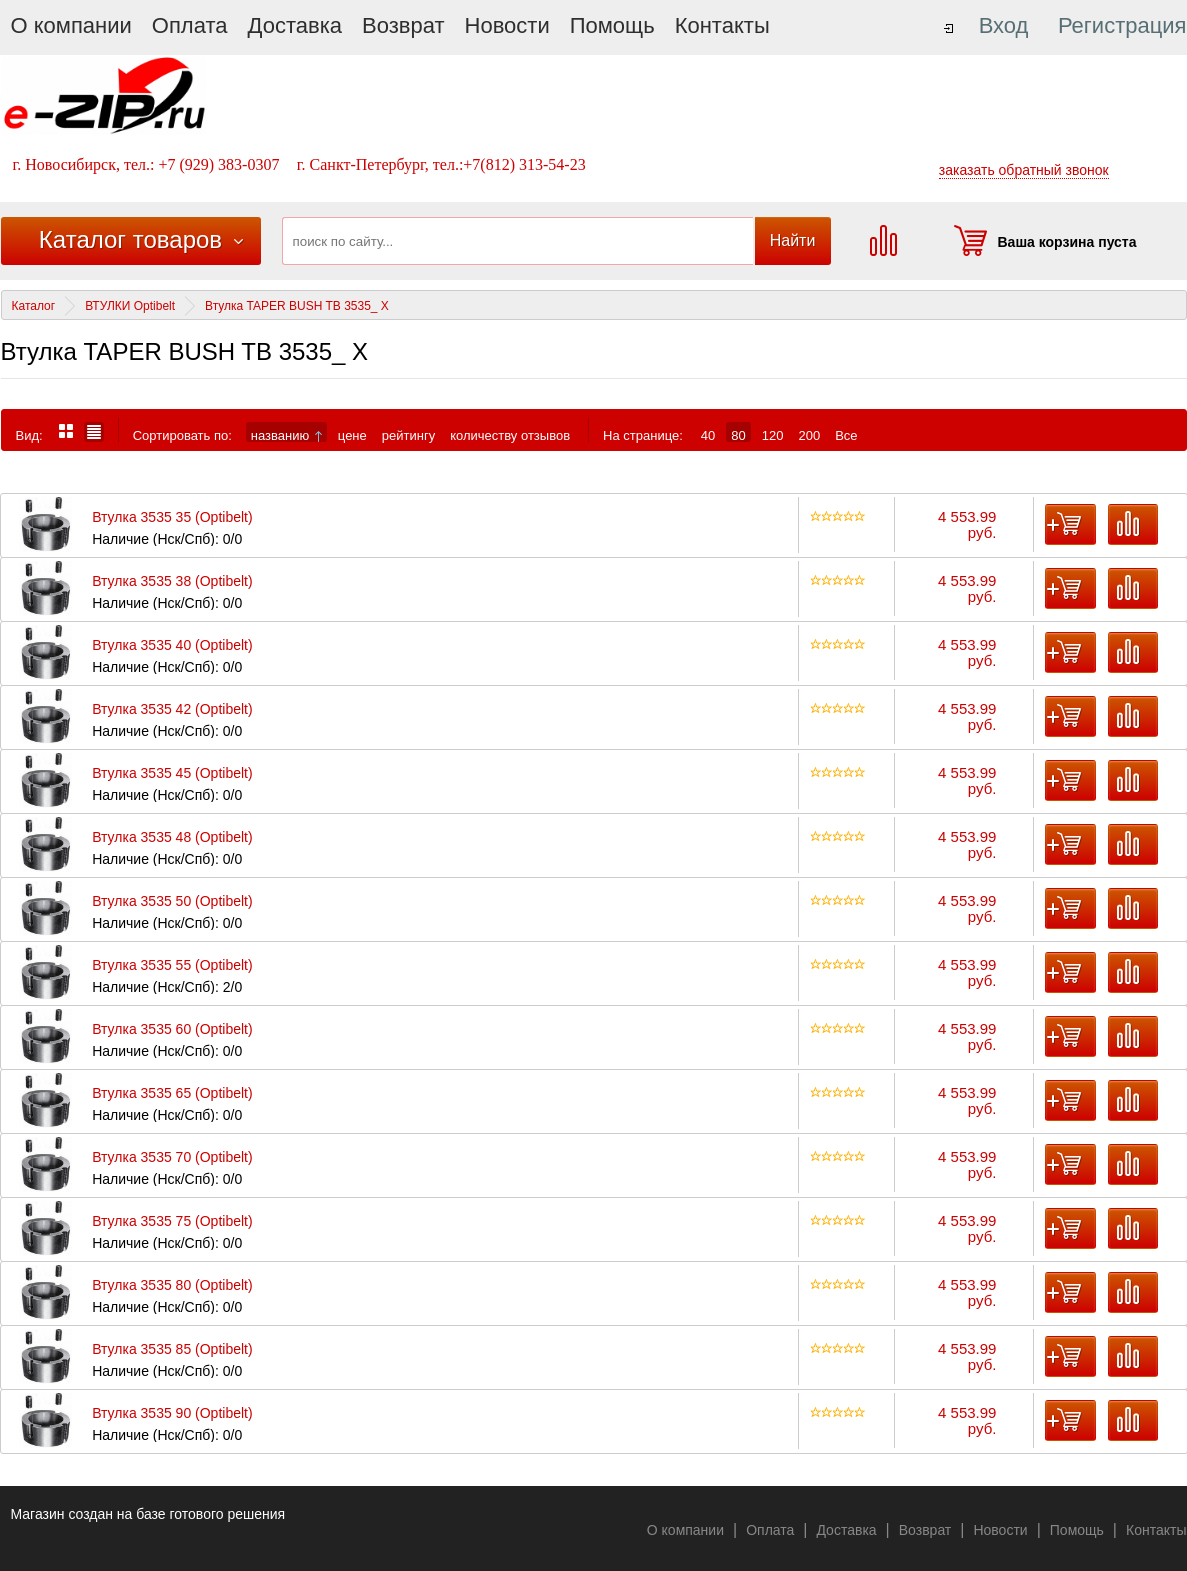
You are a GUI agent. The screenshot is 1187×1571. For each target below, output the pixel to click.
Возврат (403, 25)
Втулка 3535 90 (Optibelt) (172, 1413)
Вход (1004, 25)
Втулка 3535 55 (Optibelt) (172, 965)
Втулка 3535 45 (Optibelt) (172, 773)
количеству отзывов (510, 435)
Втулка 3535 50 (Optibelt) (172, 901)
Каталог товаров (130, 239)
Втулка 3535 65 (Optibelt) (172, 1093)
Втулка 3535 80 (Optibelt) (172, 1285)
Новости (507, 25)
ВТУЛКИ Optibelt (130, 306)
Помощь (612, 25)
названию (286, 435)
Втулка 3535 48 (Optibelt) (172, 837)
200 (809, 435)
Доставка (295, 25)
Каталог (34, 306)
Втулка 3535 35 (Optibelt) (172, 517)
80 (738, 435)
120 (773, 435)
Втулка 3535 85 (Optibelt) (172, 1349)
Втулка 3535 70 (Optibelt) (172, 1157)
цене (352, 435)
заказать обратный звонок (1024, 170)
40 (708, 435)
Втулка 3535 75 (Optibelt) (172, 1221)
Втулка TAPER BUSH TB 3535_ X (297, 306)
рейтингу (408, 435)
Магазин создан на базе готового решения (148, 1514)
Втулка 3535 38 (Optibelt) (172, 581)
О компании (71, 25)
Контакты (722, 25)
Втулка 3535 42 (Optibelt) (172, 709)
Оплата (190, 25)
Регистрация (1122, 25)
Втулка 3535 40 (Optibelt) (172, 645)
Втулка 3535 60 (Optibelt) (172, 1029)
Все (846, 435)
